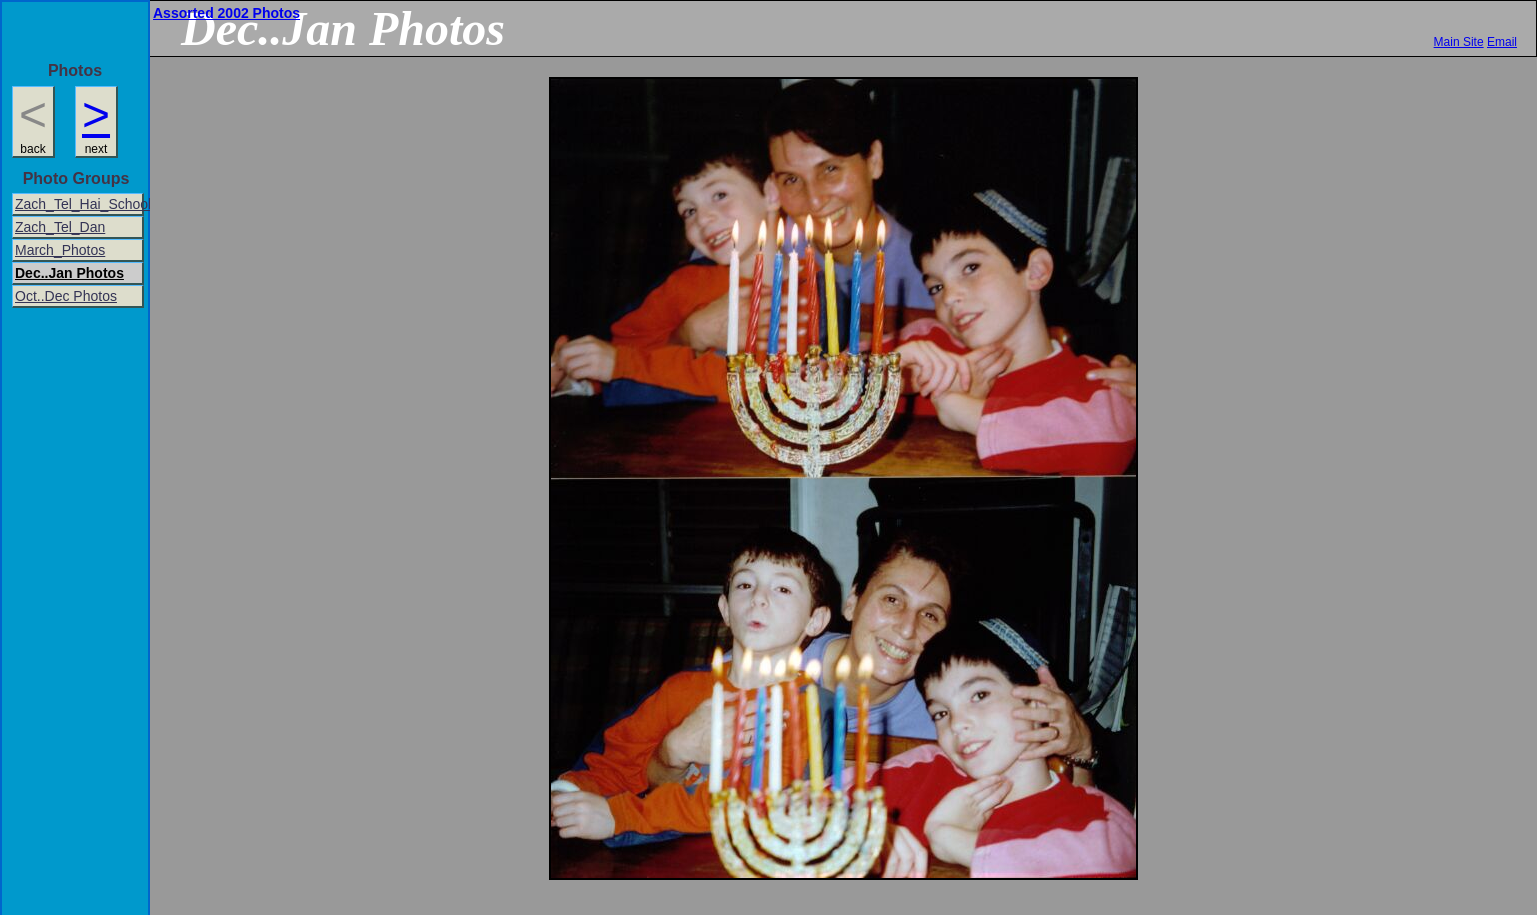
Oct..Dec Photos (66, 296)
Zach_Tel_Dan (60, 227)
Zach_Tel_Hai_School (79, 204)
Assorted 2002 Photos (226, 13)
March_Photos (60, 250)
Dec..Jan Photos (69, 273)
